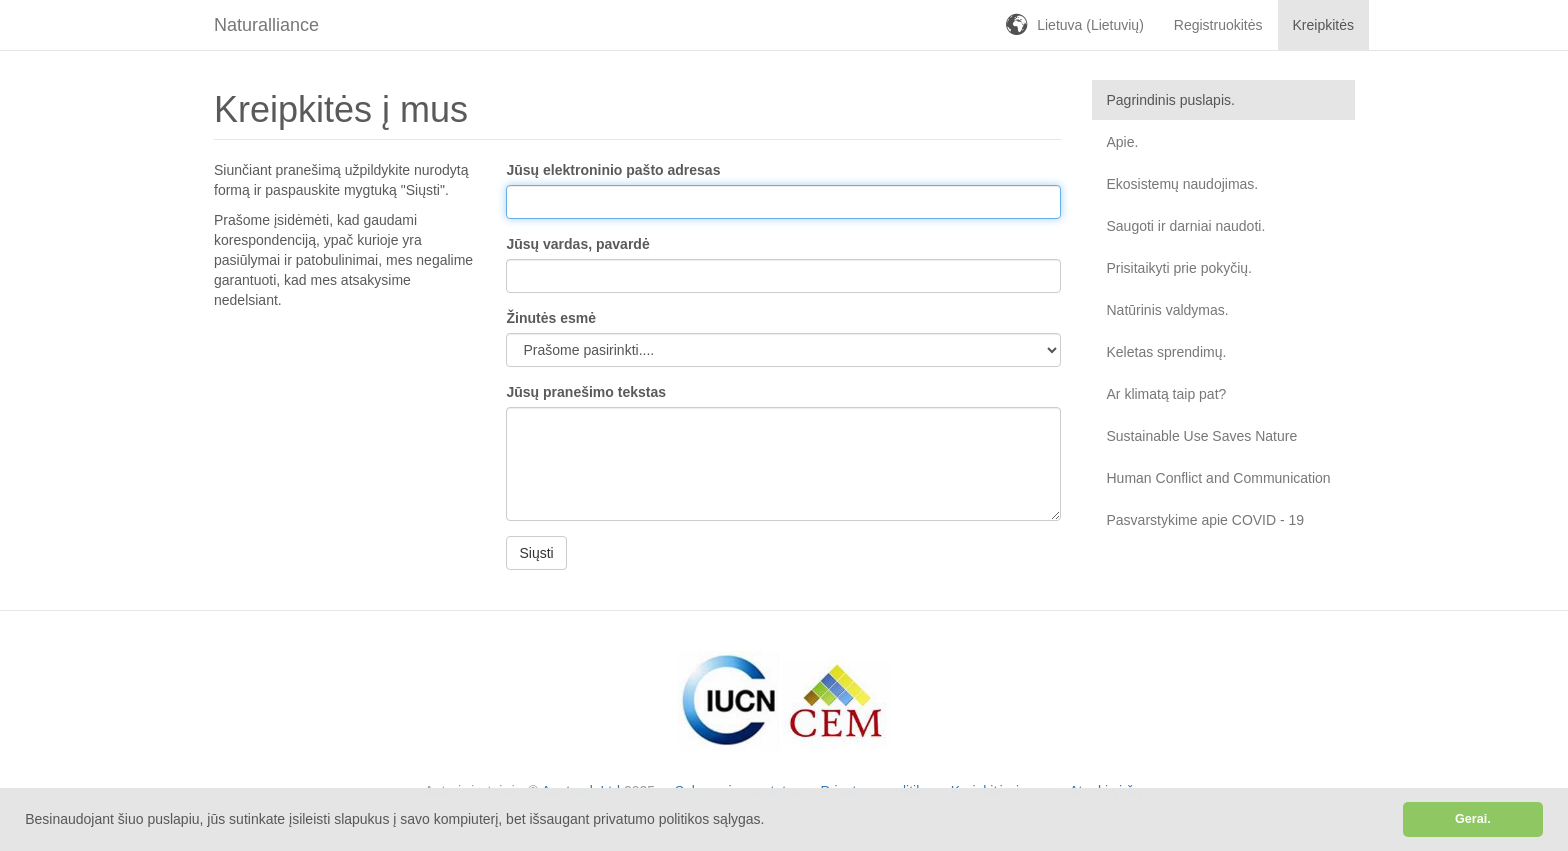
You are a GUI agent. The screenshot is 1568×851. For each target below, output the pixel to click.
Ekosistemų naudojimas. (1183, 184)
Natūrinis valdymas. (1168, 310)
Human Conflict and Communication (1219, 478)
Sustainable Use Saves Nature (1202, 436)
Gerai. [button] (1473, 819)
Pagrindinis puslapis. (1171, 100)
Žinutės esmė (550, 318)
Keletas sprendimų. (1167, 352)
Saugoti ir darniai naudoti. (1186, 226)
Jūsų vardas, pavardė (577, 244)
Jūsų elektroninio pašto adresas (613, 170)
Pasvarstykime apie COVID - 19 (1206, 520)
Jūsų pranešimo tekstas (586, 392)
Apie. (1123, 142)
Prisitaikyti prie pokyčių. (1180, 268)
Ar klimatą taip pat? (1167, 394)
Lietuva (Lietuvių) (1090, 25)
